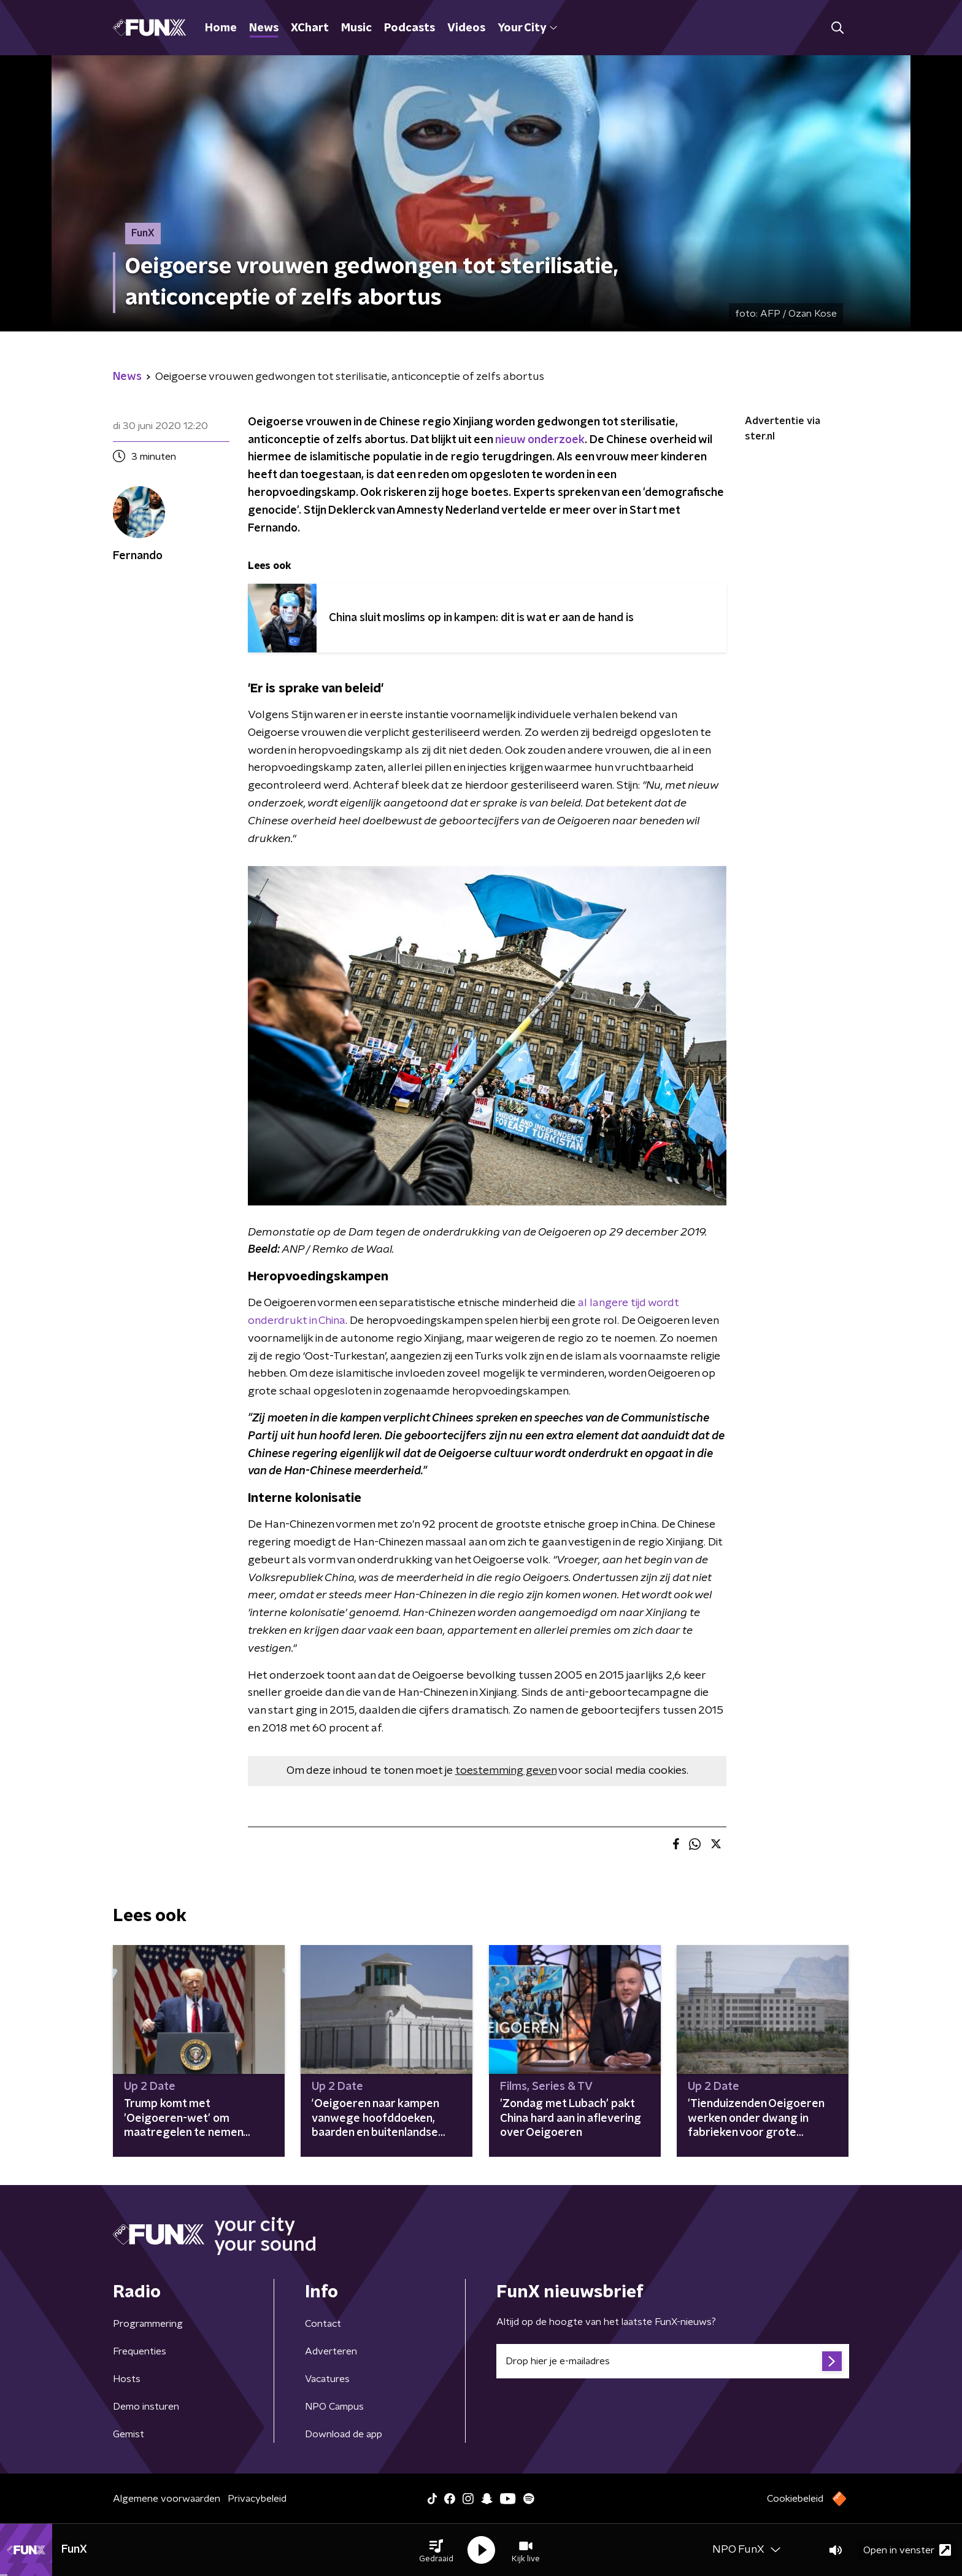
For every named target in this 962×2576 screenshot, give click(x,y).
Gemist (128, 2434)
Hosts (126, 2379)
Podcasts (409, 28)
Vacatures (327, 2379)
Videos (466, 28)
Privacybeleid (257, 2499)
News (264, 28)
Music (356, 28)
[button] (436, 2550)
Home (221, 28)
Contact (323, 2324)
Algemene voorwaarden (166, 2499)
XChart (310, 28)
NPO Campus (334, 2407)
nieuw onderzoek (540, 440)
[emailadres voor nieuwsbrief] (672, 2361)
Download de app (343, 2434)
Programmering (148, 2324)
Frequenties (139, 2351)
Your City (527, 28)
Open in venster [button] (907, 2550)
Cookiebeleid (795, 2499)
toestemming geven (505, 1770)
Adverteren (331, 2351)
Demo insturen (146, 2407)
